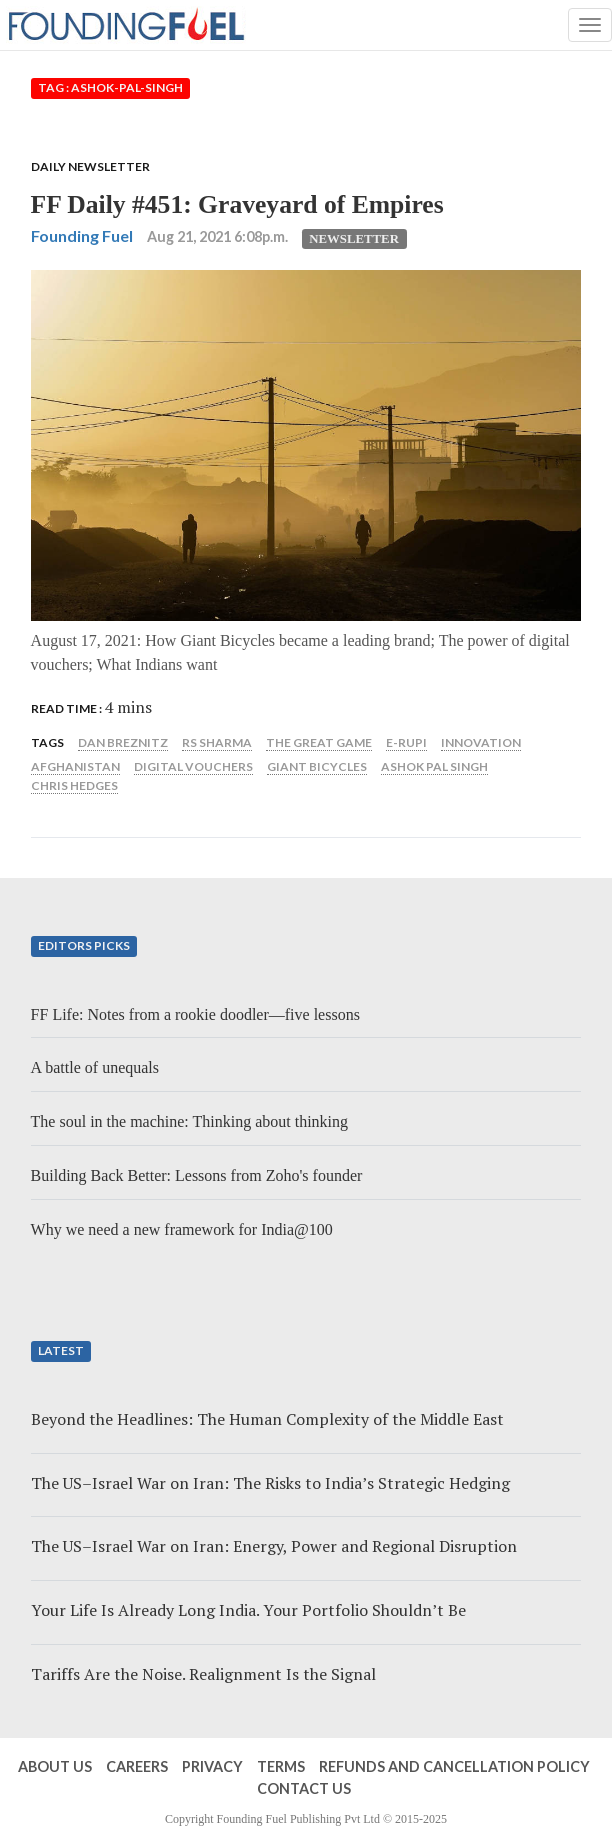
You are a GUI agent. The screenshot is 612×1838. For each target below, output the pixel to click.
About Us (55, 1766)
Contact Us (304, 1788)
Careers (137, 1766)
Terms (281, 1766)
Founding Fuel (82, 235)
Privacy (212, 1766)
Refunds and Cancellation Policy (454, 1766)
